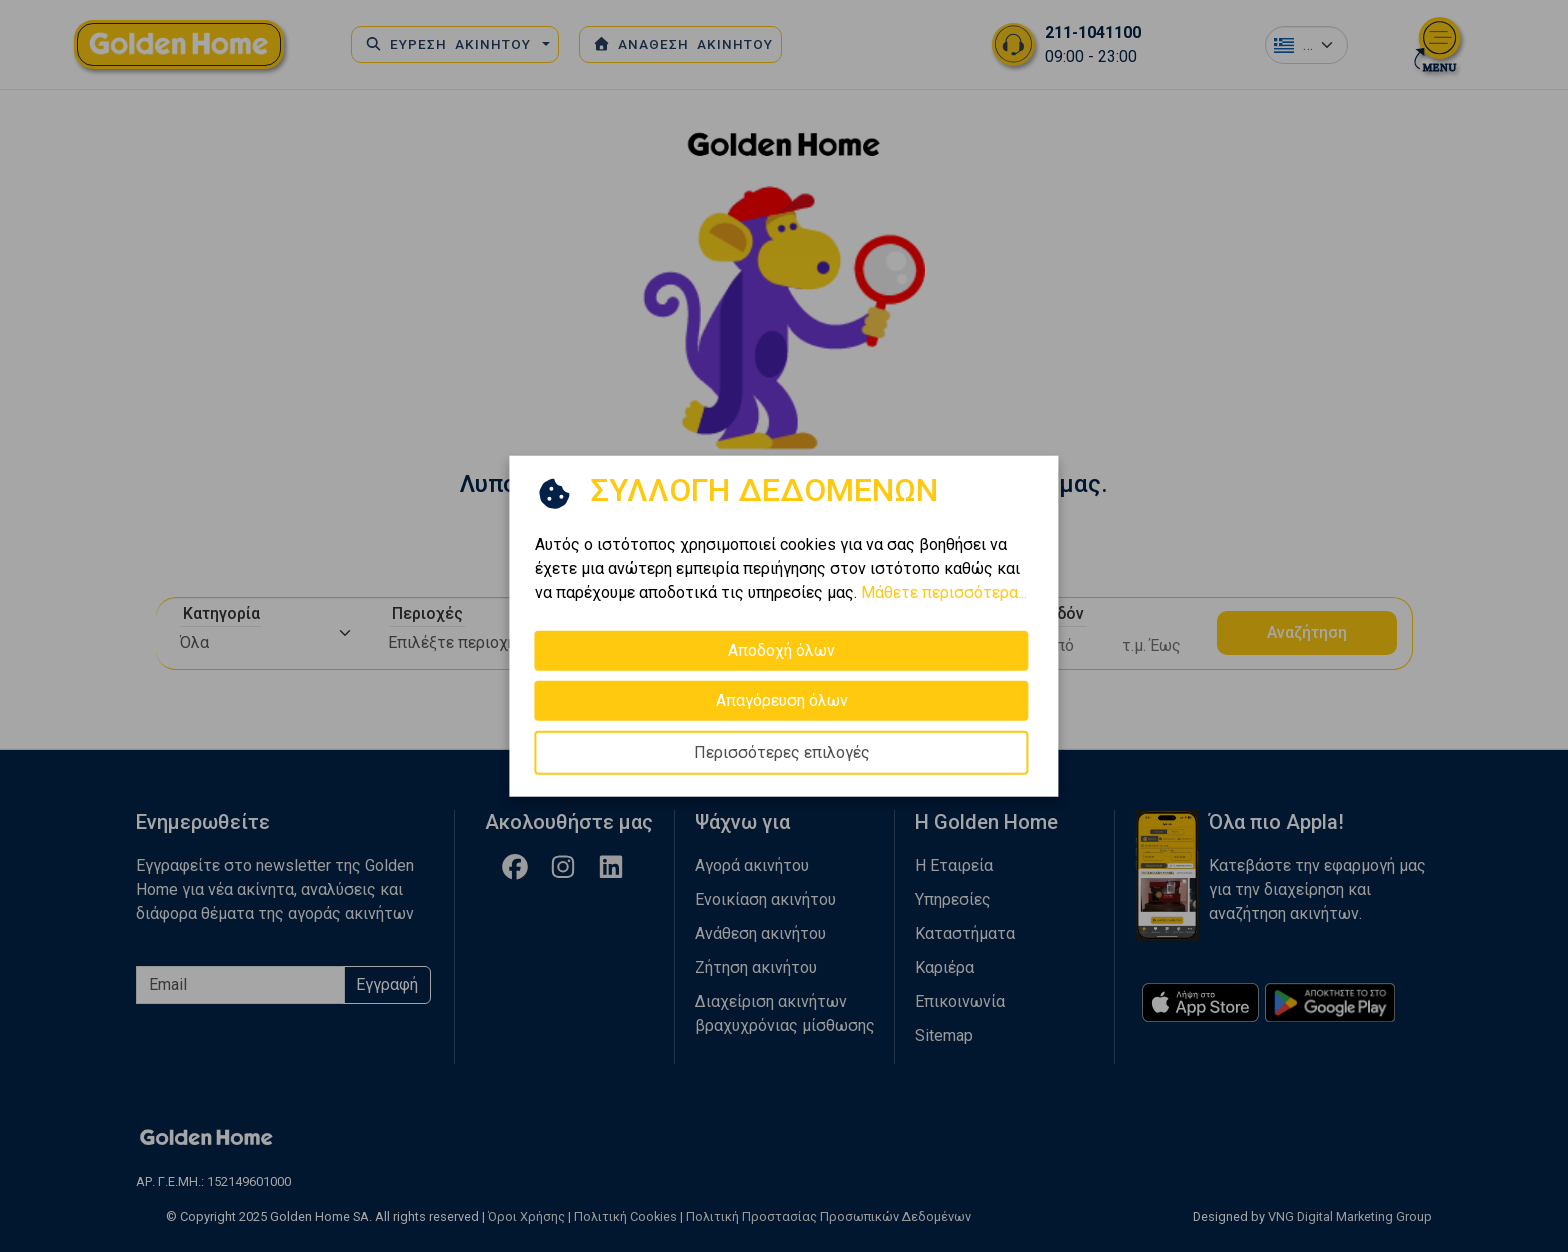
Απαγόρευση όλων (782, 700)
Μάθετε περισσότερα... (944, 592)
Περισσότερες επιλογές (782, 752)
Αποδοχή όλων (781, 650)
